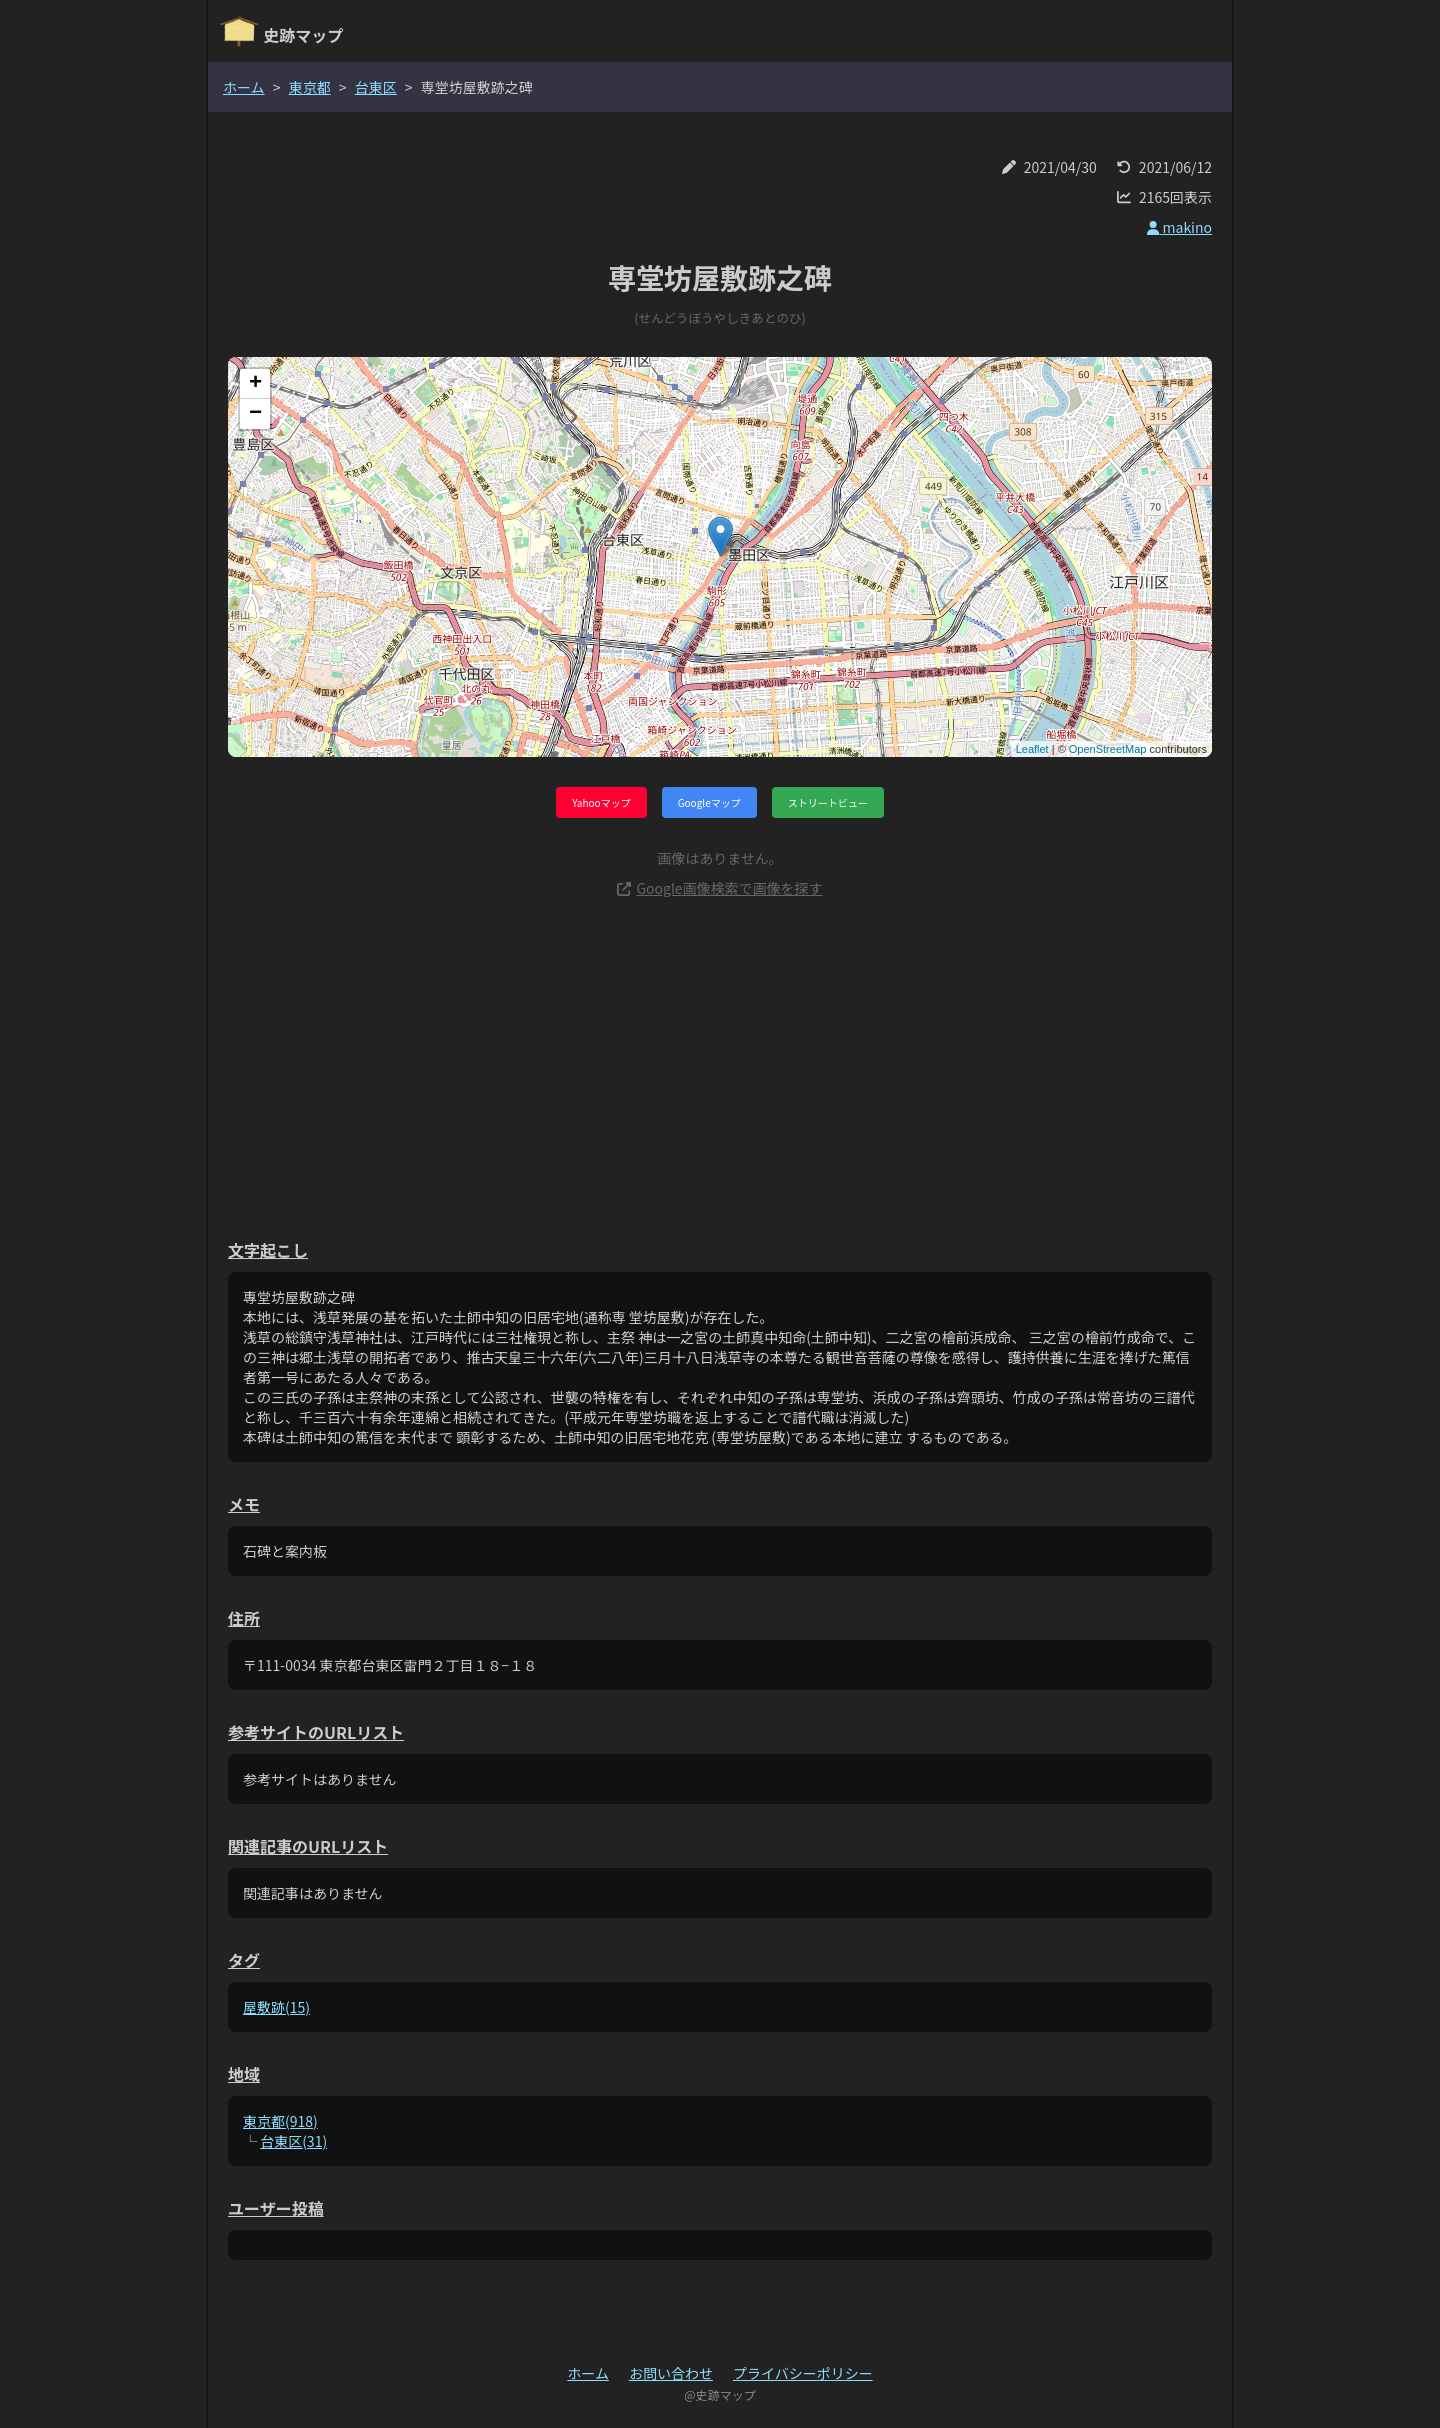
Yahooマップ (601, 802)
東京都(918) (280, 2121)
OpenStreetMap (1108, 749)
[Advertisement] (720, 1068)
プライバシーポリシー (803, 2373)
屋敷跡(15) (276, 2007)
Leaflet (1032, 749)
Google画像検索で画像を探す (719, 888)
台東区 (376, 87)
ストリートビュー (828, 802)
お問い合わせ (671, 2373)
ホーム (244, 87)
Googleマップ (709, 802)
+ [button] (255, 384)
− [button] (255, 414)
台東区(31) (293, 2141)
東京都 (310, 87)
